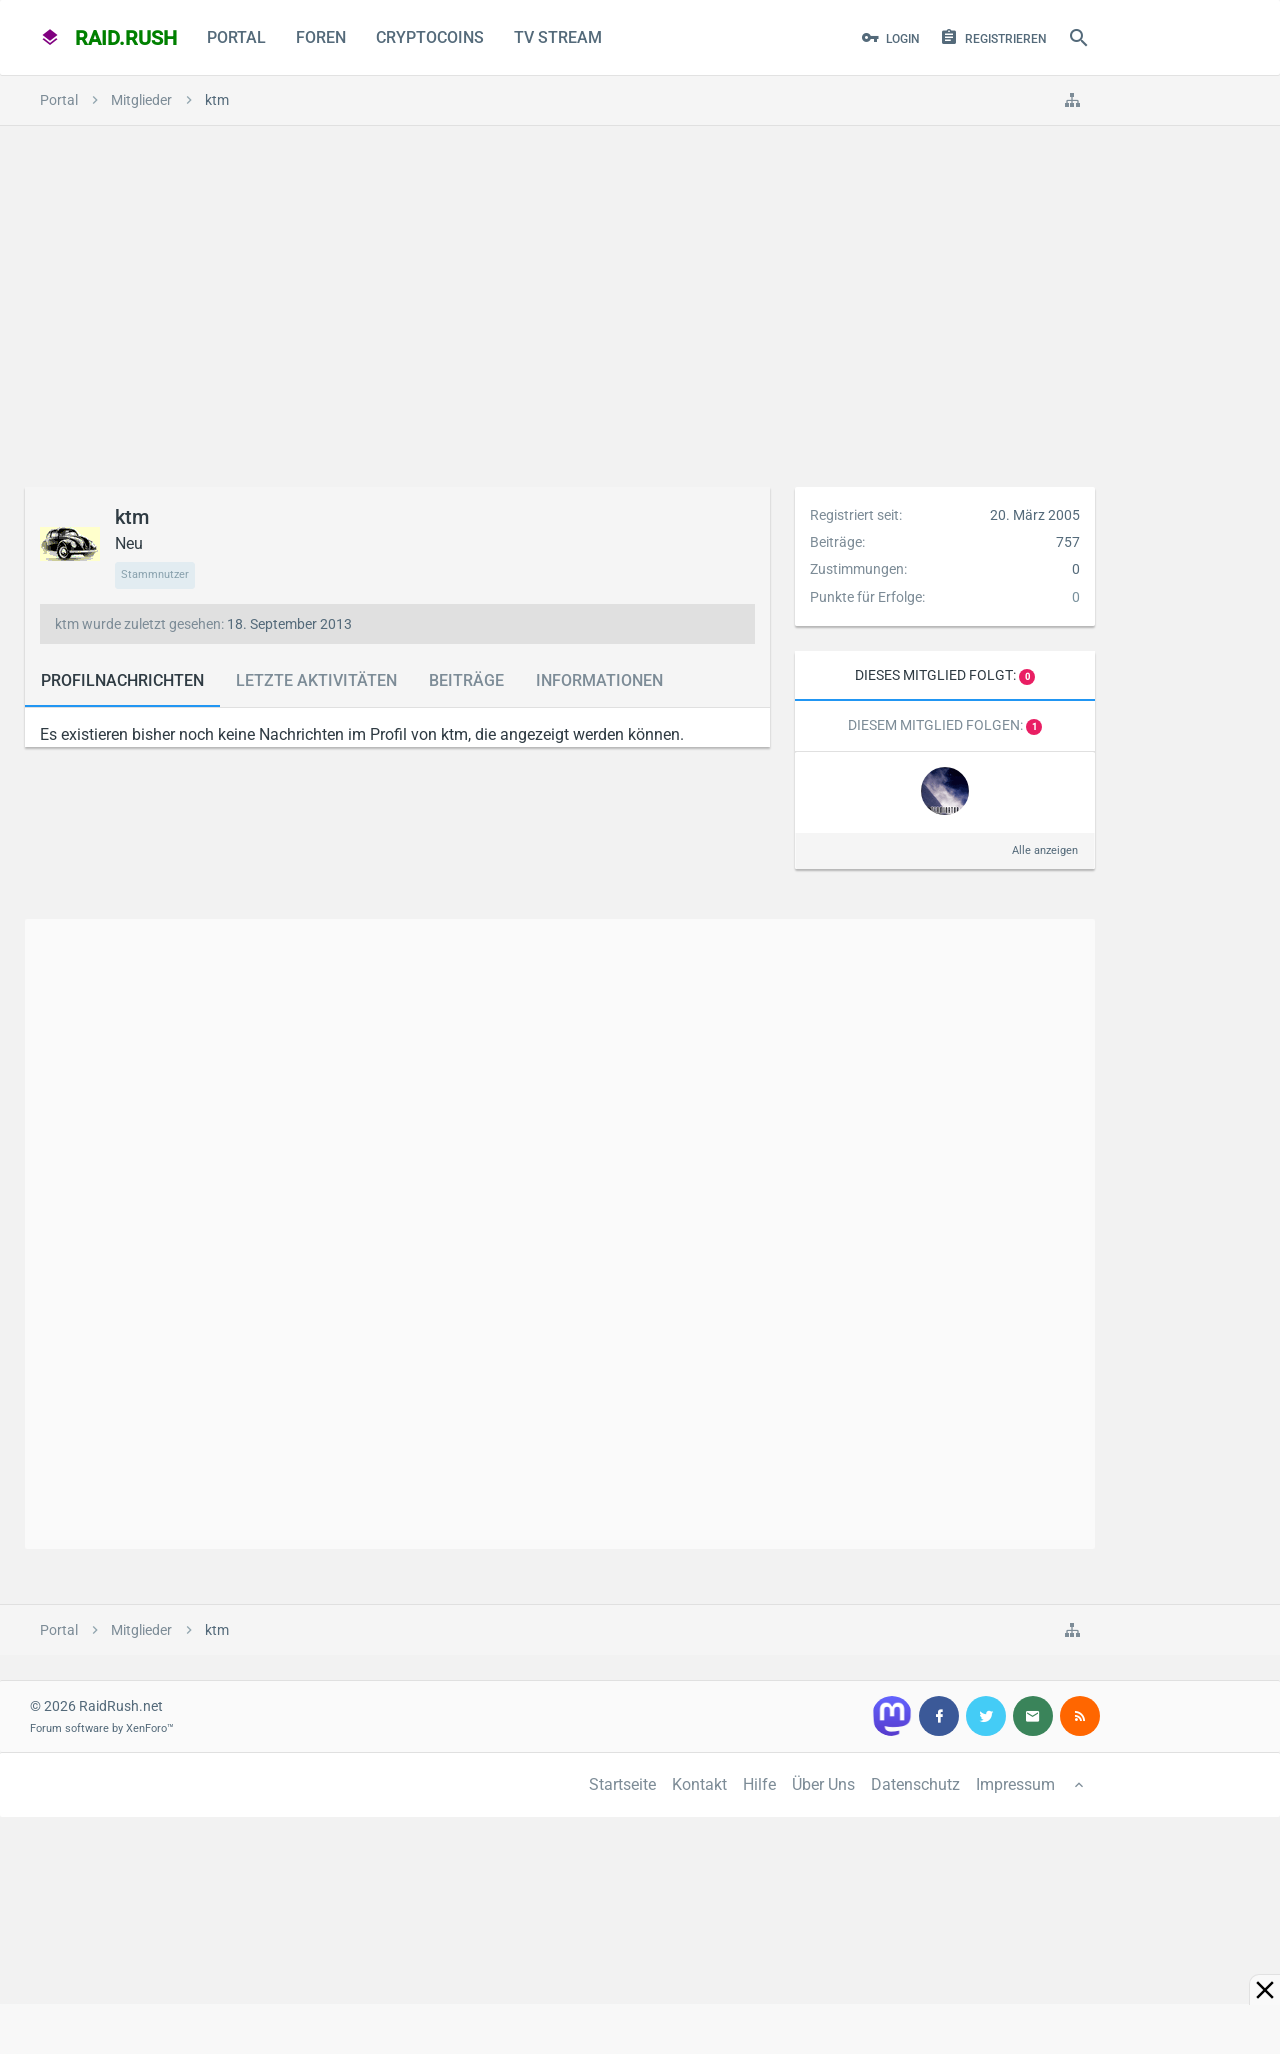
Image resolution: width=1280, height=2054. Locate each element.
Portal (236, 37)
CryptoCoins (430, 37)
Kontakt (699, 1784)
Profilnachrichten (122, 680)
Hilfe (759, 1784)
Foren (321, 37)
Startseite (622, 1784)
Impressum (1015, 1784)
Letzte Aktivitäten (316, 680)
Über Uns (823, 1784)
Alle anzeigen (1045, 850)
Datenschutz (915, 1784)
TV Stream (558, 37)
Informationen (599, 680)
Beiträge (466, 680)
